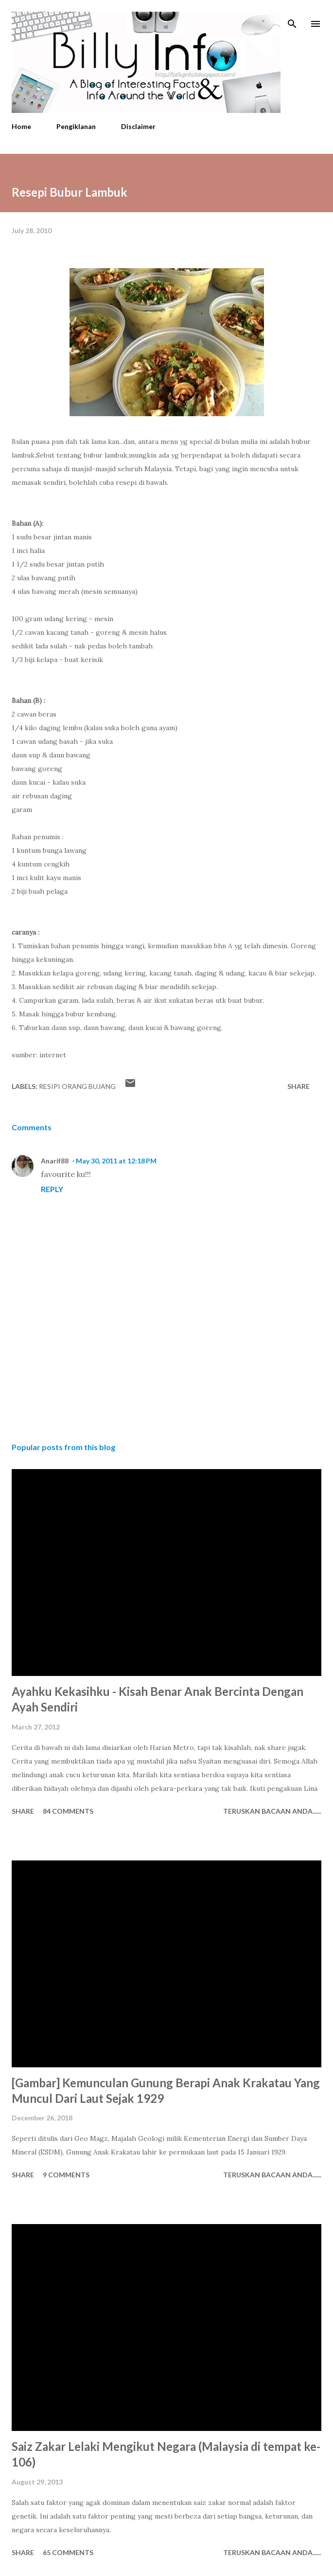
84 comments (68, 1811)
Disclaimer (138, 126)
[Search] (292, 17)
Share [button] (298, 1086)
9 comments (66, 2175)
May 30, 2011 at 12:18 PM (116, 1161)
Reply (52, 1189)
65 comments (68, 2552)
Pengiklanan (76, 126)
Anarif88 (55, 1161)
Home (21, 126)
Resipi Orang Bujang (77, 1086)
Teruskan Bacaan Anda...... (272, 1811)
